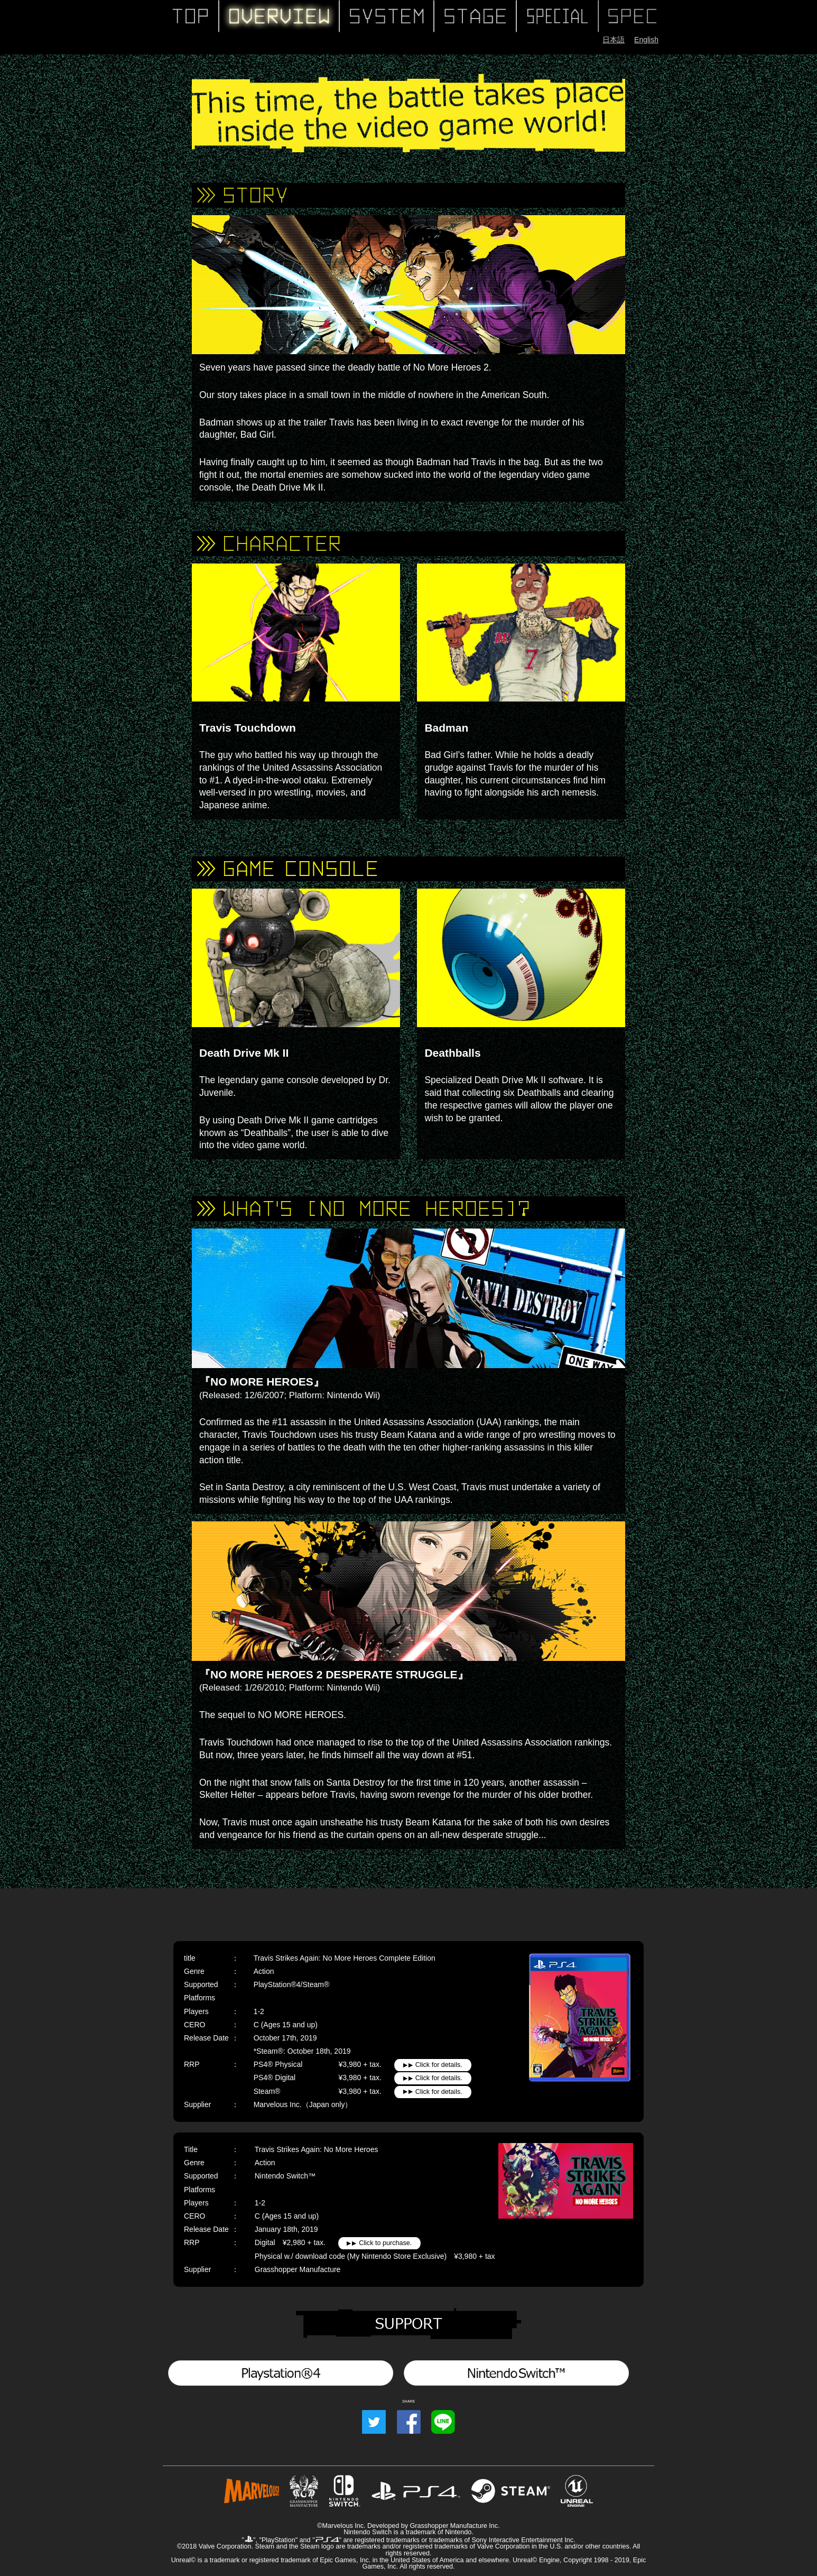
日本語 (613, 39)
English (646, 39)
